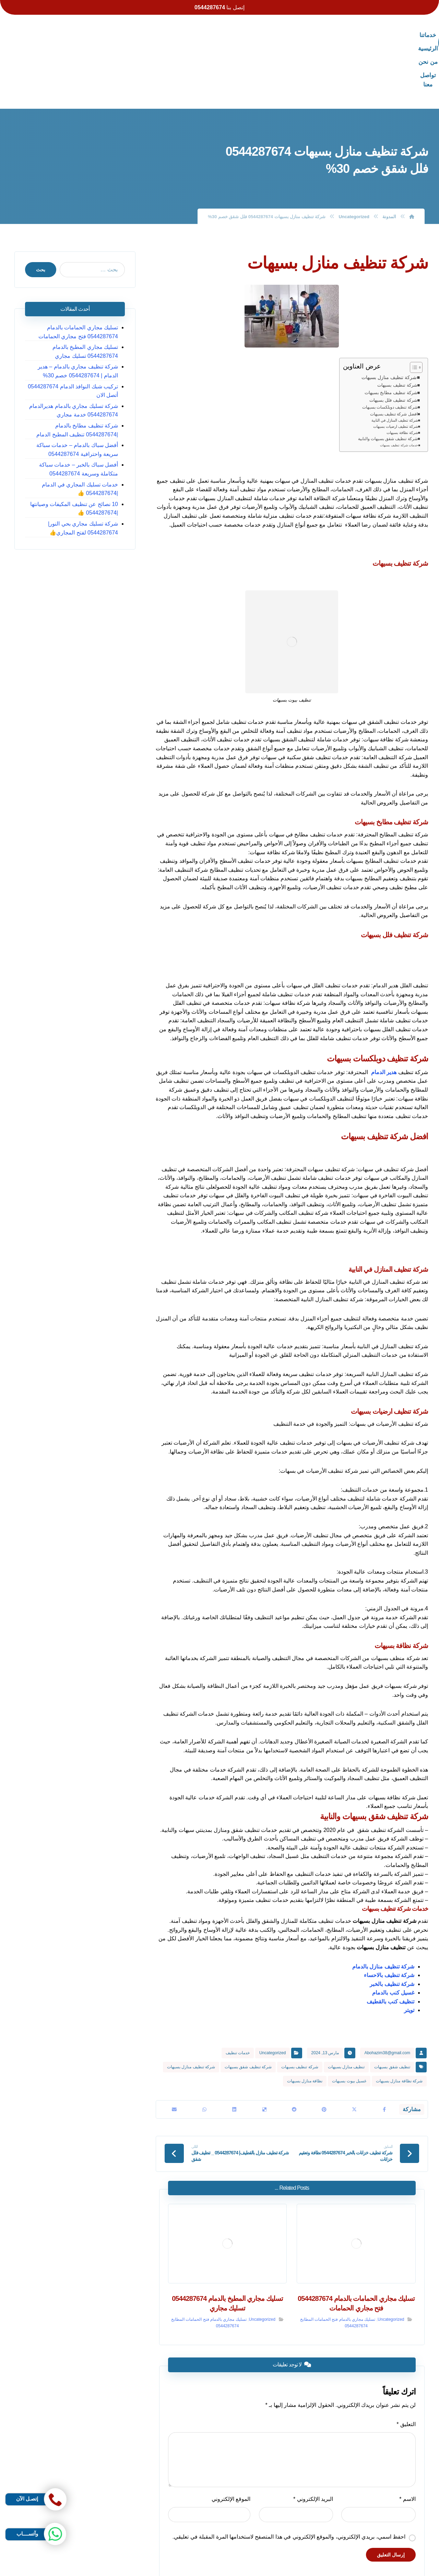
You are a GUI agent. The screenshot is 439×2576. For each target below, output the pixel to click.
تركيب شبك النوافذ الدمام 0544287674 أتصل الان (76, 335)
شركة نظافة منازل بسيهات (399, 2025)
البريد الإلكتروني (314, 2446)
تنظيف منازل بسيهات (346, 2011)
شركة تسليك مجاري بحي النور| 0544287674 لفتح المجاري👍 (86, 472)
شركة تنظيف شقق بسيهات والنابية (388, 383)
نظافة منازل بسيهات (305, 2025)
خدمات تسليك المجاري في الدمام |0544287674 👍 (83, 433)
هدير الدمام (383, 1016)
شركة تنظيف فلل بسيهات (393, 344)
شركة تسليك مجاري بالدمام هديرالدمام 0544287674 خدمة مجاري (77, 354)
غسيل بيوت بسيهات (349, 2025)
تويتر (409, 1954)
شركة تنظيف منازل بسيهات (389, 321)
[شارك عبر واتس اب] (204, 2055)
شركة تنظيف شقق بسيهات (248, 2011)
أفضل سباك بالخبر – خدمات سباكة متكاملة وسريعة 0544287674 (72, 413)
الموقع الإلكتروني (230, 2446)
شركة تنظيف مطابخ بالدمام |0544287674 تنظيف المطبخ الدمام (73, 374)
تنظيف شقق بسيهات (392, 2011)
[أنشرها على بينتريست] (324, 2055)
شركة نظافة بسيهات (402, 377)
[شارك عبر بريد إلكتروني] (174, 2055)
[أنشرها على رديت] (294, 2055)
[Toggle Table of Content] (413, 311)
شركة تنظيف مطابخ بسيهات (391, 337)
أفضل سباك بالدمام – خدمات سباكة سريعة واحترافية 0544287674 (72, 394)
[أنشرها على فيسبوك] (384, 2055)
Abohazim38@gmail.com (387, 1997)
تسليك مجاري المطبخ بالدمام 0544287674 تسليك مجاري (72, 296)
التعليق (409, 2371)
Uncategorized (272, 1997)
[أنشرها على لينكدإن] (234, 2055)
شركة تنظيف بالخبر (392, 1928)
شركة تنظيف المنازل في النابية (394, 365)
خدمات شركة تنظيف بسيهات (399, 389)
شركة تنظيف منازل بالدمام (383, 1911)
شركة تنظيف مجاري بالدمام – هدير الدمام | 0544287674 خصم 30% (72, 315)
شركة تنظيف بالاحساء (389, 1919)
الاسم (411, 2446)
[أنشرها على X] (354, 2055)
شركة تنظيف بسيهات (397, 329)
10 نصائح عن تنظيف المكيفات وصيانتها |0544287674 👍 (77, 452)
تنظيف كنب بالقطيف (389, 1946)
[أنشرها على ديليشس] (264, 2055)
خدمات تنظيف (238, 1997)
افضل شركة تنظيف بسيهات (394, 358)
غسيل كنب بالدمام (393, 1937)
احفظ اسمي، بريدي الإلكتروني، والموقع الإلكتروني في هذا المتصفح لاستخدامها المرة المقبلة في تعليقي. (292, 2484)
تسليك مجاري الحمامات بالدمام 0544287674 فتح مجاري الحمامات (81, 276)
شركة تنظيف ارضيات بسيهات (395, 370)
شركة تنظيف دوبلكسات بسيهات (390, 351)
